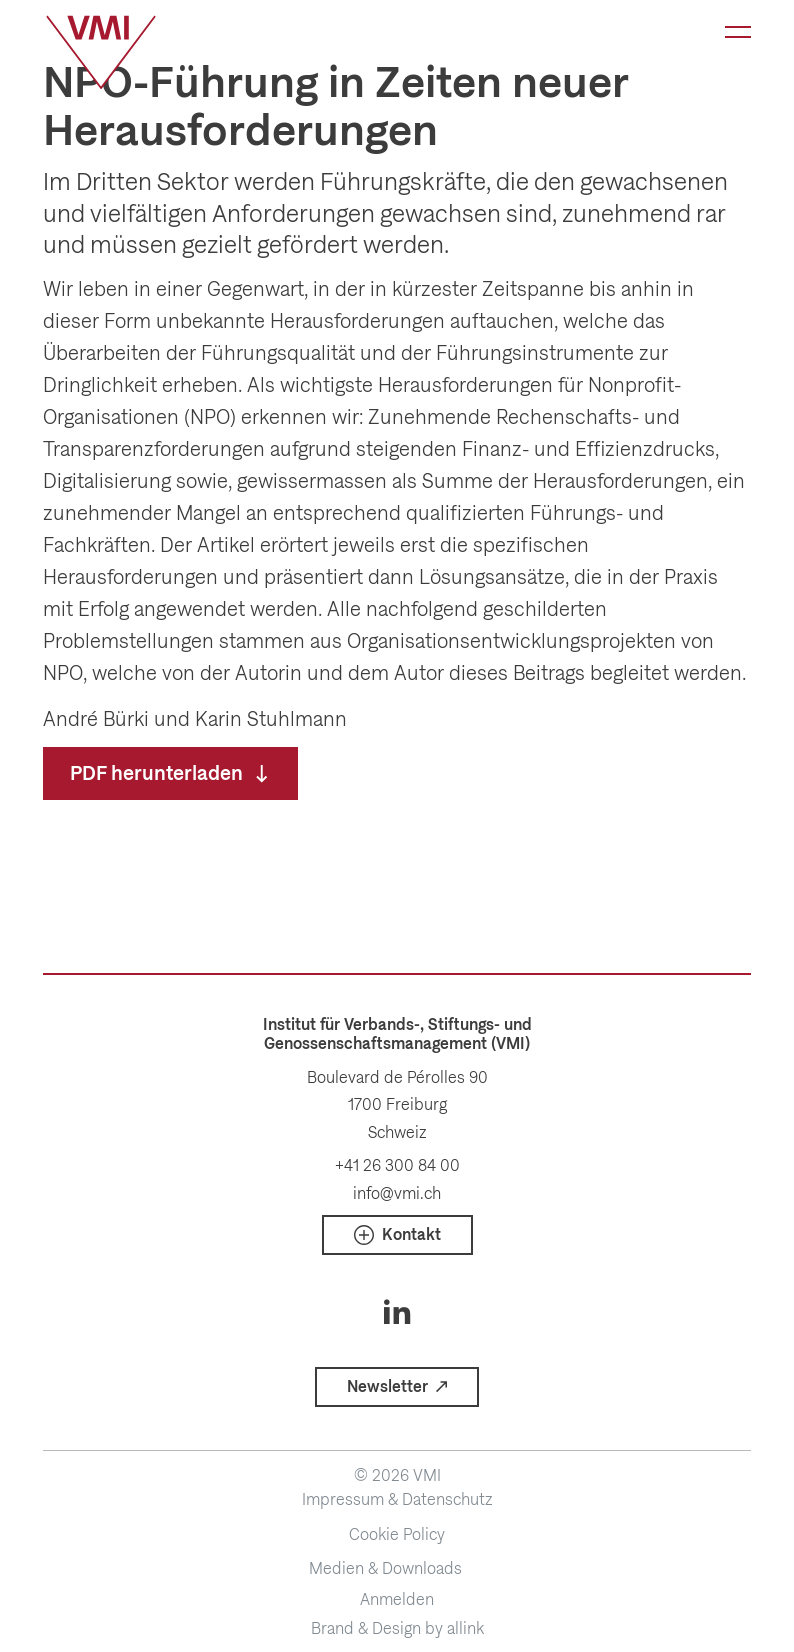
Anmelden (397, 1599)
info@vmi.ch (397, 1193)
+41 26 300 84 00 (397, 1165)
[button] (397, 1235)
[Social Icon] (397, 1311)
